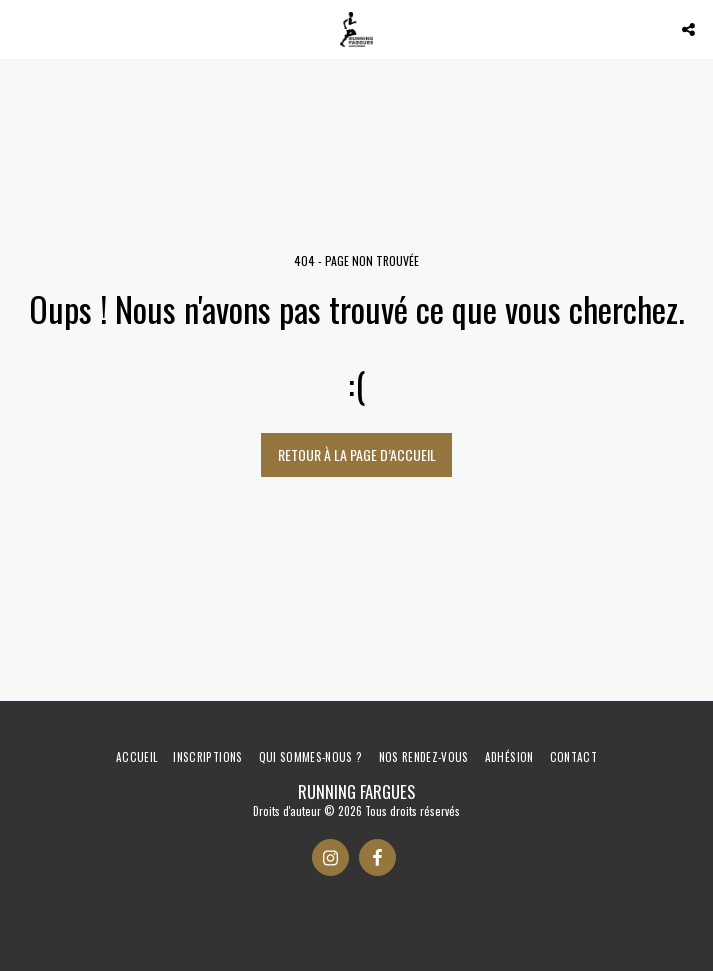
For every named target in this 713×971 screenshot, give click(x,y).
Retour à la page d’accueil (357, 454)
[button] (22, 29)
